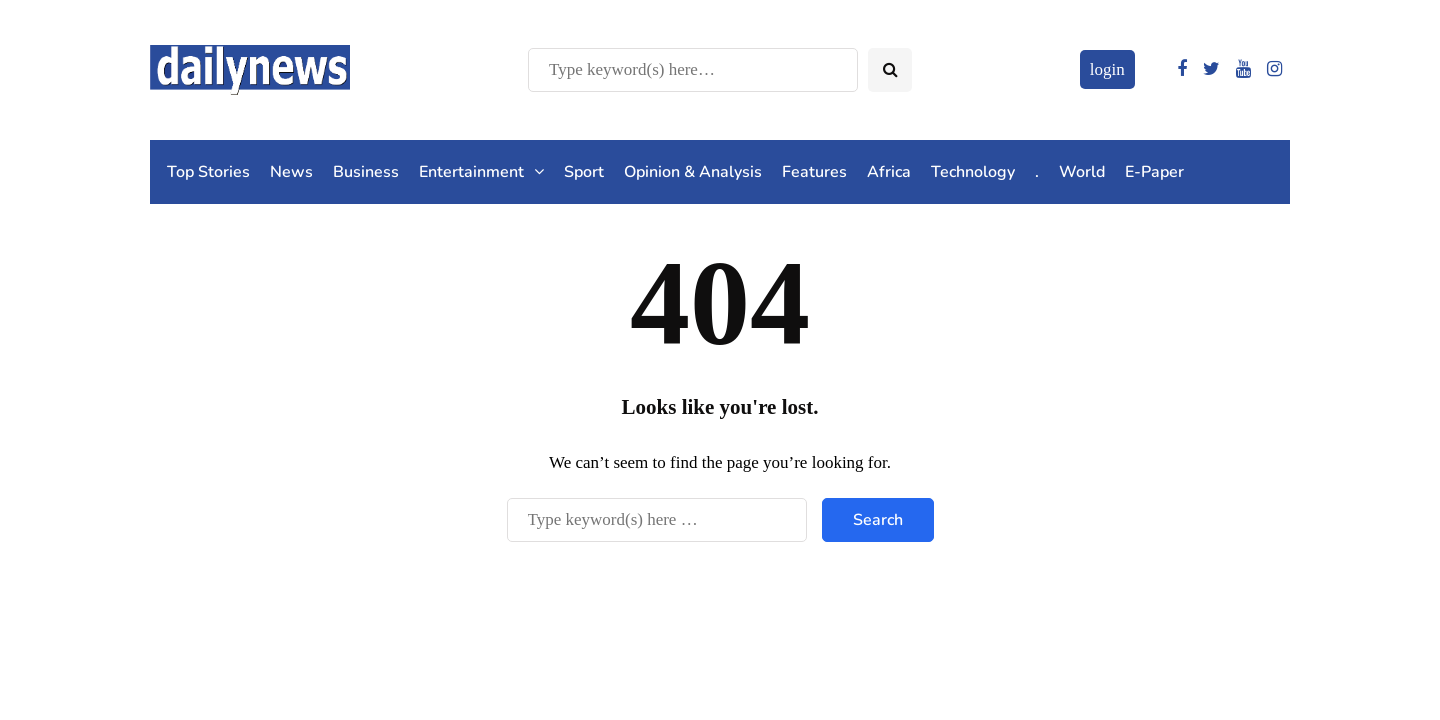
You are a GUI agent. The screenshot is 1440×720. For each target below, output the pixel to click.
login (1107, 69)
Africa (889, 172)
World (1082, 172)
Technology (973, 172)
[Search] (693, 70)
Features (814, 172)
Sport (584, 172)
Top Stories (208, 172)
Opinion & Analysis (693, 172)
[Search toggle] (890, 70)
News (291, 172)
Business (366, 172)
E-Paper (1154, 172)
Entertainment (471, 172)
